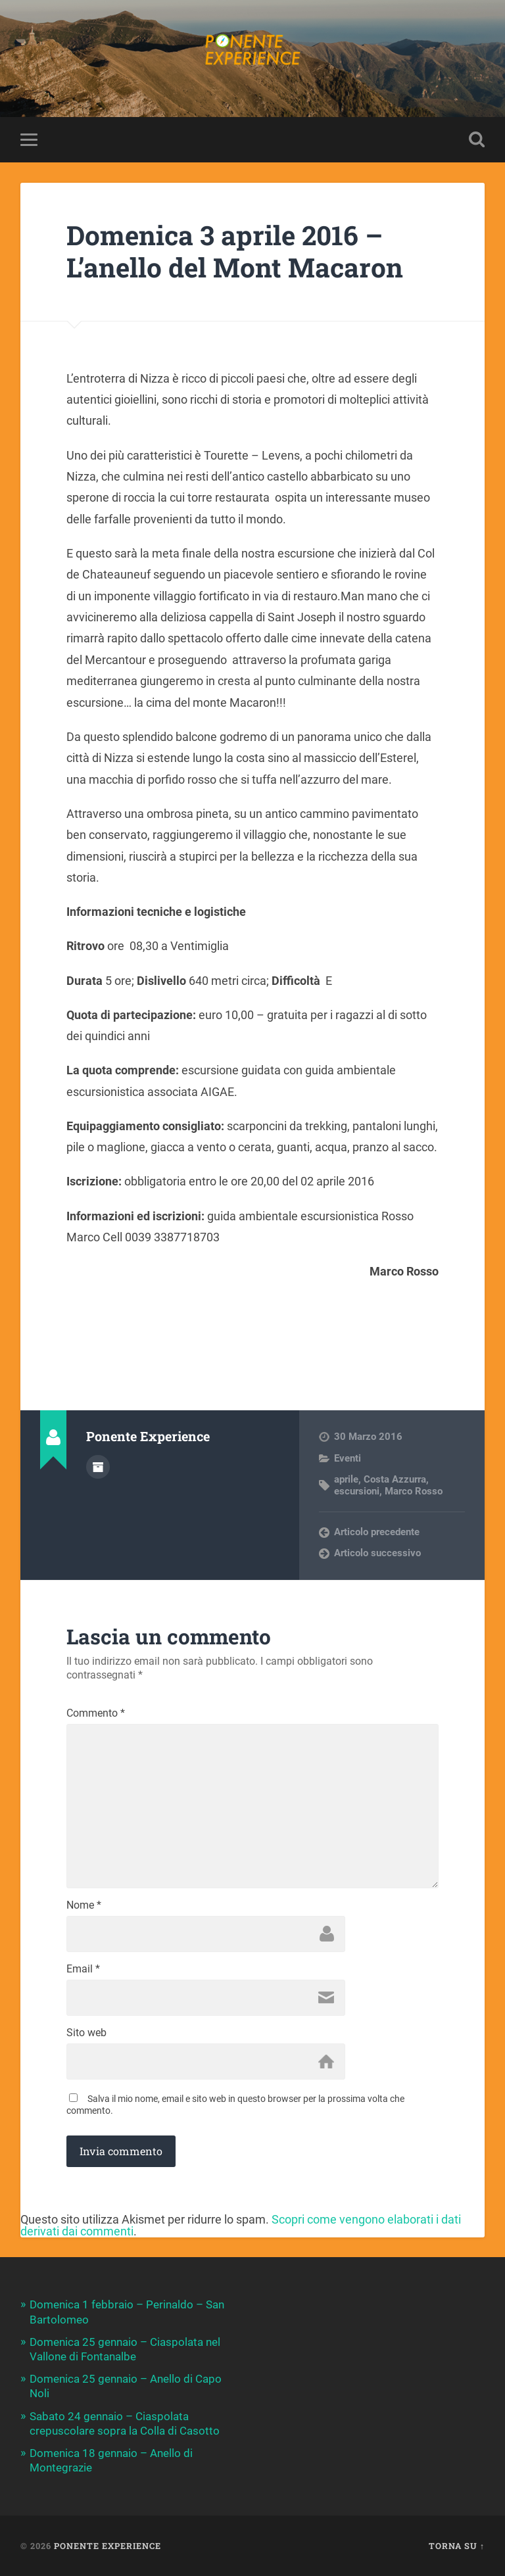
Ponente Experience (107, 2545)
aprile (346, 1479)
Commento (95, 1713)
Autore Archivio (98, 1467)
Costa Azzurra (395, 1479)
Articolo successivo (377, 1553)
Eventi (347, 1458)
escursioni (356, 1491)
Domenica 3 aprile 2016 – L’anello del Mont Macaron (234, 251)
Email (83, 1969)
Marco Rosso (414, 1491)
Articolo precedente (377, 1532)
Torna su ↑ (457, 2545)
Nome (83, 1905)
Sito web (86, 2033)
